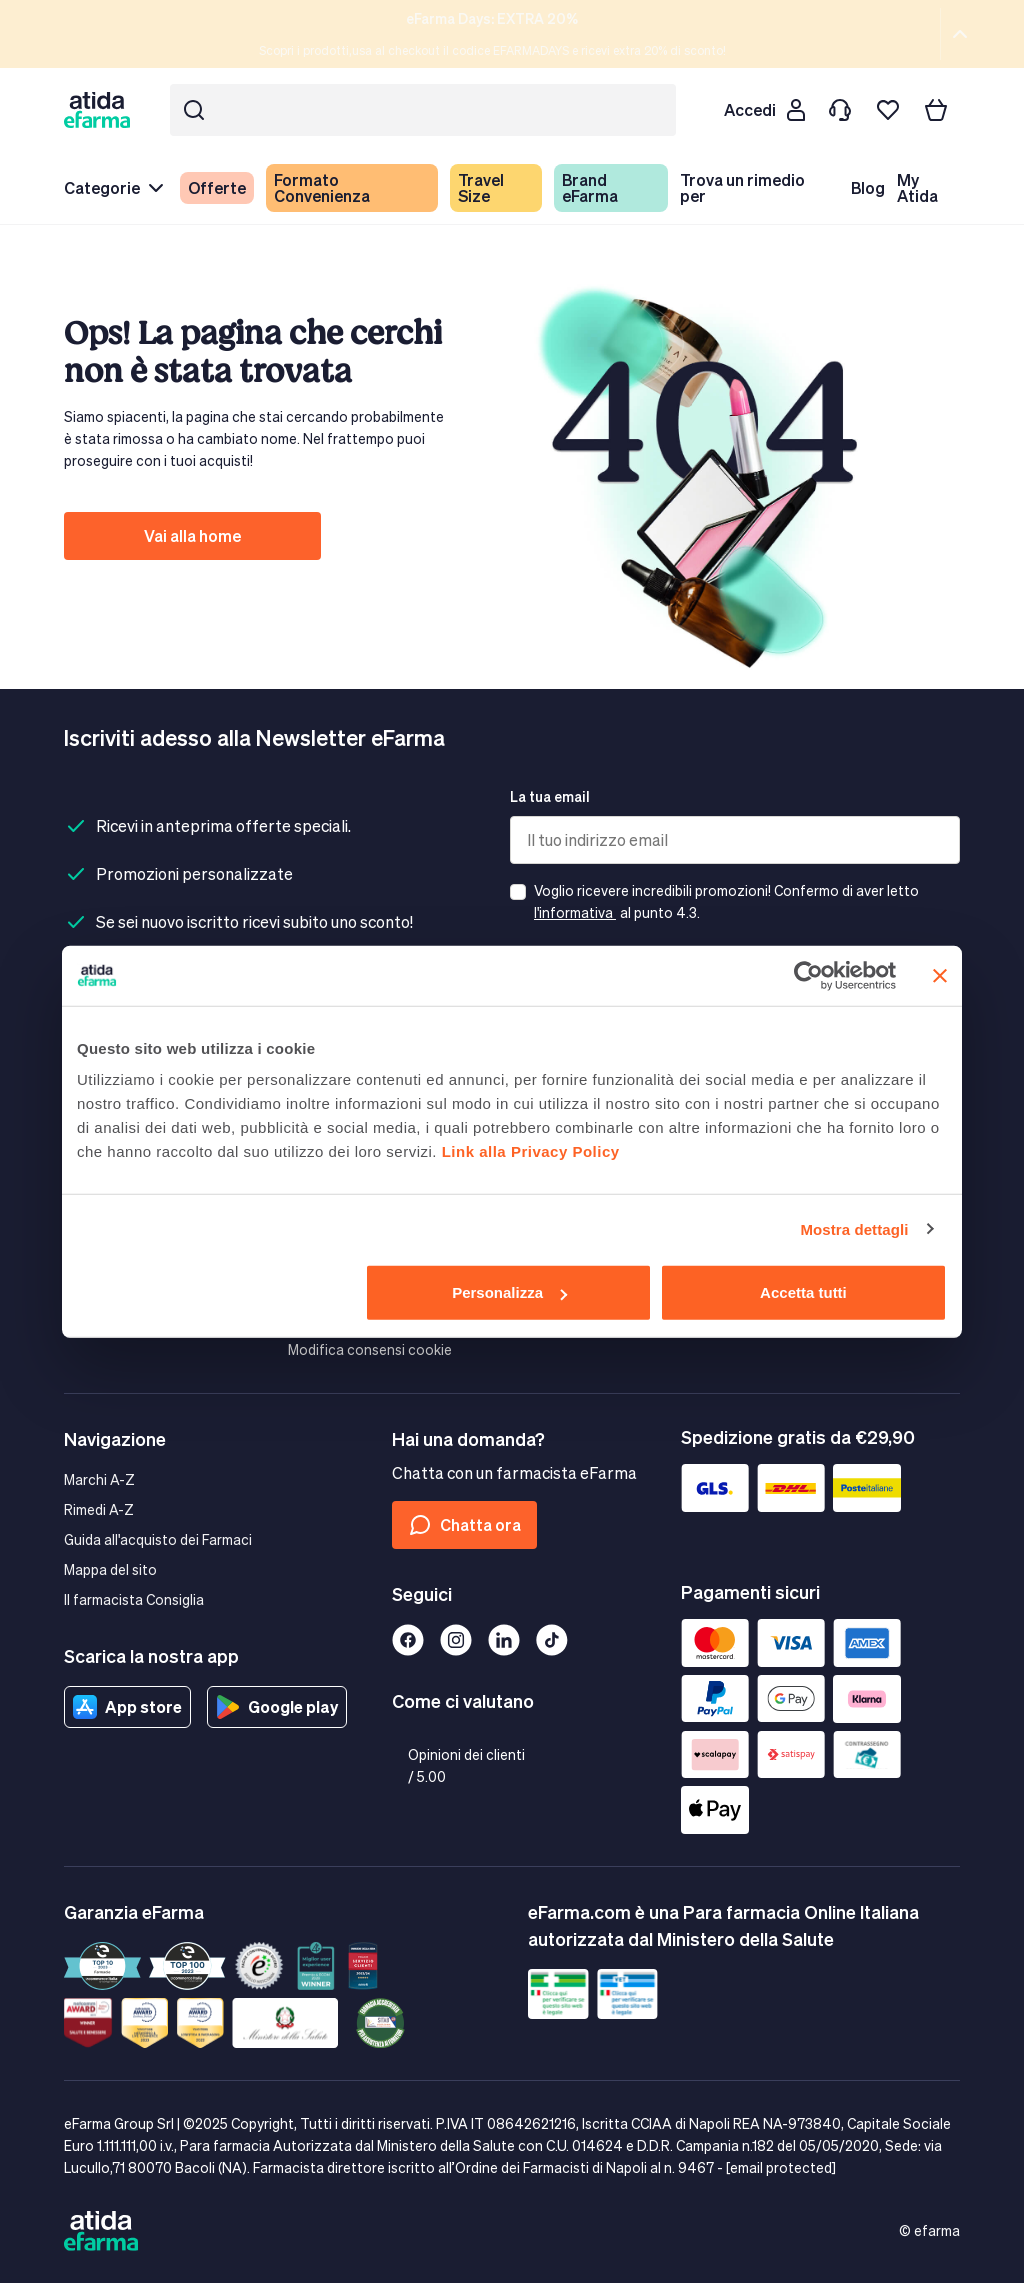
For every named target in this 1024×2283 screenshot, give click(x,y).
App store (127, 1707)
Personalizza (509, 1292)
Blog (868, 187)
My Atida (917, 187)
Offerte (217, 187)
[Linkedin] (504, 1640)
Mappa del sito (110, 1569)
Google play (277, 1707)
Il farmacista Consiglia (134, 1599)
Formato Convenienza (322, 187)
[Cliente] (764, 110)
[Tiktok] (552, 1640)
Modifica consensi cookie (370, 1349)
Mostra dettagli (854, 1228)
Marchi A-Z (99, 1479)
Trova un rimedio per (742, 187)
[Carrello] (936, 110)
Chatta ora (464, 1525)
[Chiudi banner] (940, 975)
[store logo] (101, 109)
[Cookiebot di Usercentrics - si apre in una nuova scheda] (808, 975)
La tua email (550, 796)
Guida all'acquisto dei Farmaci (158, 1539)
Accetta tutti (803, 1292)
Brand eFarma (590, 187)
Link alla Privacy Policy (531, 1151)
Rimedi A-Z (99, 1509)
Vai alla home (192, 535)
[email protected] (781, 2167)
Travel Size (481, 187)
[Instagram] (456, 1640)
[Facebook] (408, 1640)
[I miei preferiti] (888, 110)
